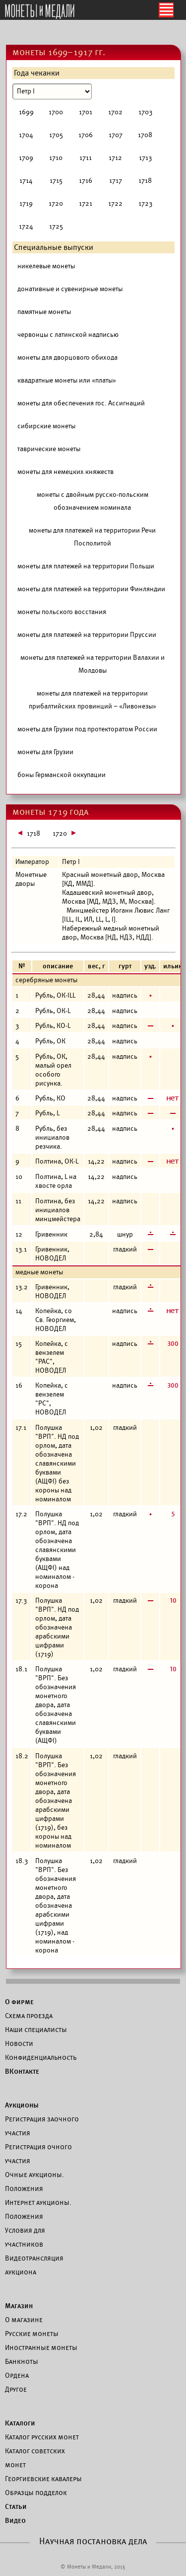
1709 (26, 158)
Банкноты (21, 2361)
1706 (85, 135)
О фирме (19, 2002)
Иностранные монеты (41, 2347)
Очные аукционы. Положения (34, 2181)
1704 (26, 135)
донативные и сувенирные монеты (70, 289)
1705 (56, 135)
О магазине (24, 2320)
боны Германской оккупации (61, 775)
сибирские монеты (46, 426)
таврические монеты (48, 449)
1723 (145, 203)
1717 (115, 180)
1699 (26, 112)
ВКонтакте (22, 2071)
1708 (145, 135)
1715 (56, 180)
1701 (85, 112)
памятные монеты (44, 312)
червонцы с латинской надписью (68, 334)
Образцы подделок (36, 2493)
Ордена (17, 2375)
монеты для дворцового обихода (67, 357)
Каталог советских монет (35, 2458)
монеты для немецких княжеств (65, 472)
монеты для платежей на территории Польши (85, 566)
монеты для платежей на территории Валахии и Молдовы (92, 664)
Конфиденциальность (40, 2057)
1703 (145, 112)
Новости (19, 2043)
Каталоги (20, 2423)
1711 (85, 158)
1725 (56, 226)
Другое (16, 2389)
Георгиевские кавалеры (43, 2479)
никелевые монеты (46, 266)
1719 (26, 203)
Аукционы (22, 2105)
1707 (116, 135)
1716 (85, 180)
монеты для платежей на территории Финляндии (91, 589)
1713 (145, 158)
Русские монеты (32, 2334)
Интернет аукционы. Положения (38, 2209)
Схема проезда (29, 2016)
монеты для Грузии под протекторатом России (87, 729)
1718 (145, 180)
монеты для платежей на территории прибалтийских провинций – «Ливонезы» (92, 699)
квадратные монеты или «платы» (66, 380)
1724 (26, 226)
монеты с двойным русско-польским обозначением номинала (92, 501)
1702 (115, 112)
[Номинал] (52, 91)
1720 (56, 203)
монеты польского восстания (61, 612)
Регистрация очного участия (38, 2154)
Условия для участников (25, 2237)
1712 (115, 158)
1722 (115, 203)
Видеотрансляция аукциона (34, 2265)
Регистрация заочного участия (42, 2126)
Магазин (19, 2306)
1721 (85, 203)
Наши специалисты (36, 2029)
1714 (26, 180)
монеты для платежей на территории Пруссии (86, 634)
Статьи (16, 2506)
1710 (55, 158)
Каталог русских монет (42, 2437)
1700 (56, 112)
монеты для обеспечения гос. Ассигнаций (81, 403)
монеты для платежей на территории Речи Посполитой (92, 536)
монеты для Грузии (45, 752)
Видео (15, 2520)
